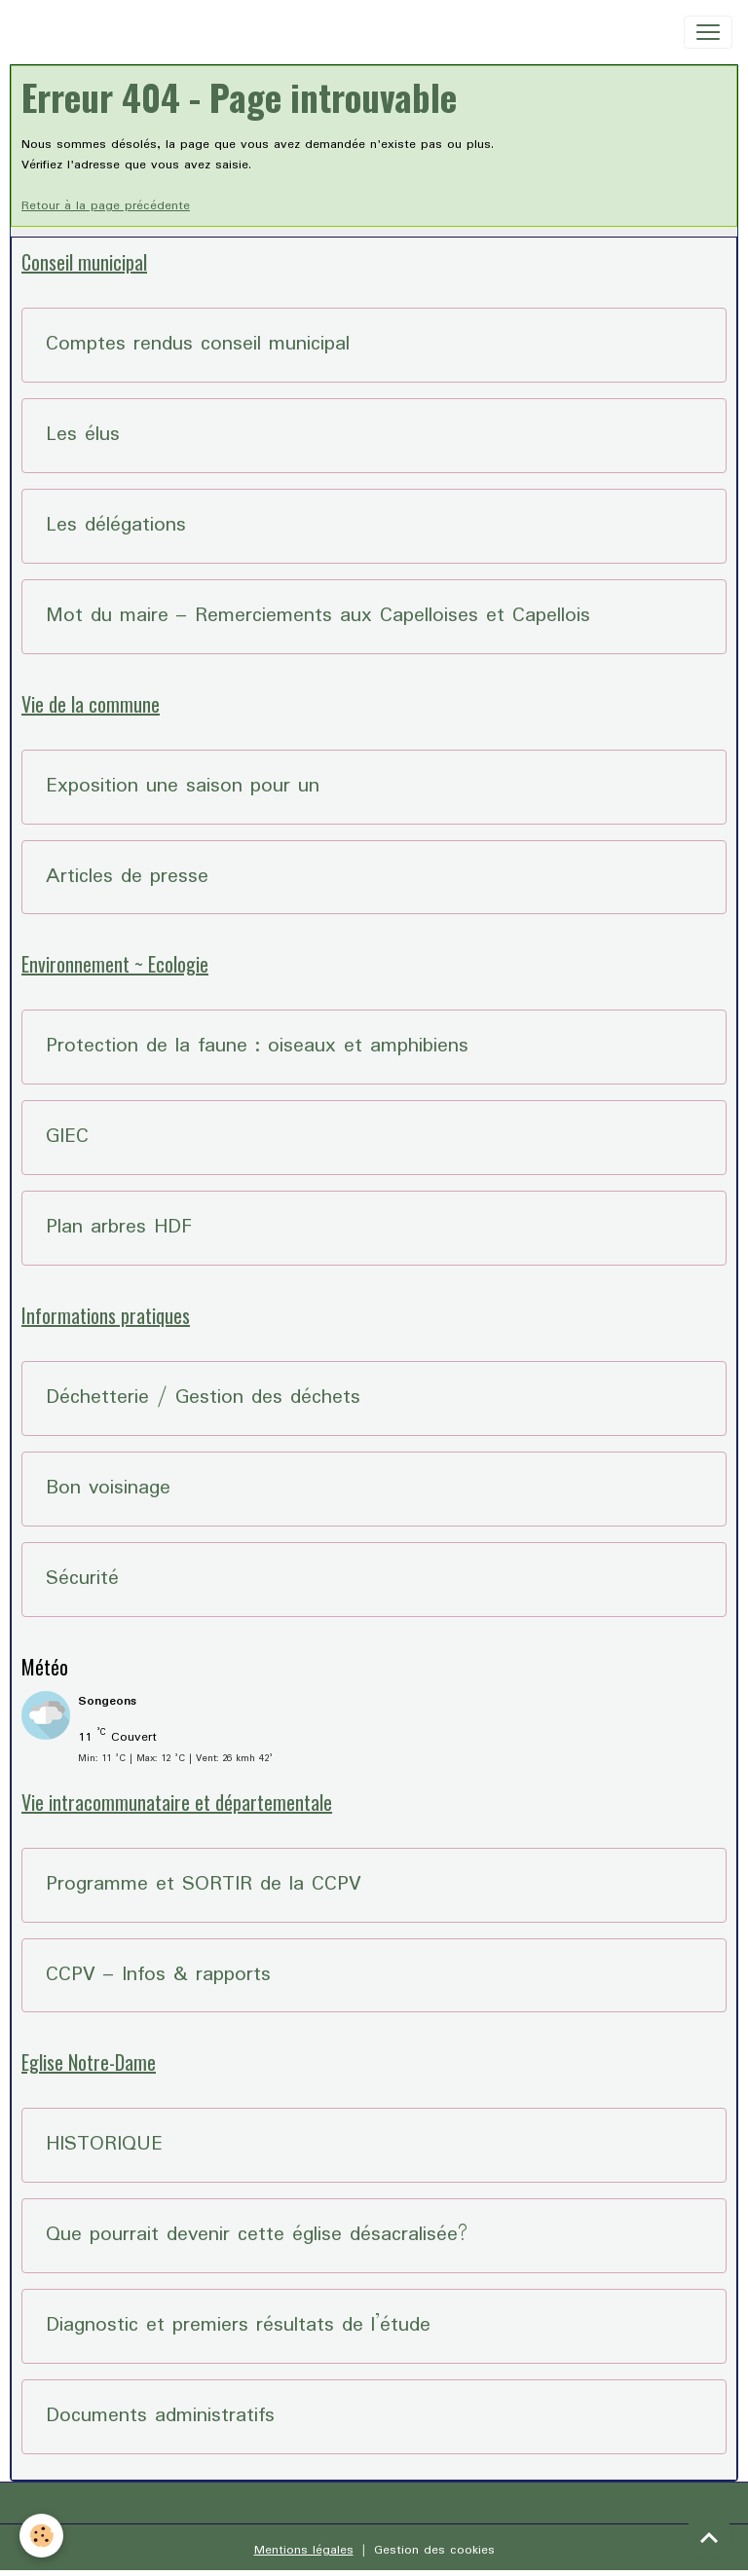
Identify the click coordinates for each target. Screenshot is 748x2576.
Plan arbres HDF (119, 1228)
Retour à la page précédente (105, 206)
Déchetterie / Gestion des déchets (203, 1398)
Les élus (83, 436)
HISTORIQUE (104, 2145)
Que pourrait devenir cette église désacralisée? (257, 2236)
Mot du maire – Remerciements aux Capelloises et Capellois (318, 617)
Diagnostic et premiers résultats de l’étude (238, 2326)
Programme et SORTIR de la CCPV (203, 1885)
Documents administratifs (160, 2417)
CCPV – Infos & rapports (158, 1976)
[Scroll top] (709, 2537)
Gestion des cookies (434, 2550)
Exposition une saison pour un (182, 787)
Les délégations (116, 526)
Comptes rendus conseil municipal (198, 345)
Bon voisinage (108, 1489)
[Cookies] (41, 2536)
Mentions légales (304, 2550)
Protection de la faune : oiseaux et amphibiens (257, 1047)
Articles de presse (127, 878)
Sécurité (82, 1579)
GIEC (67, 1137)
